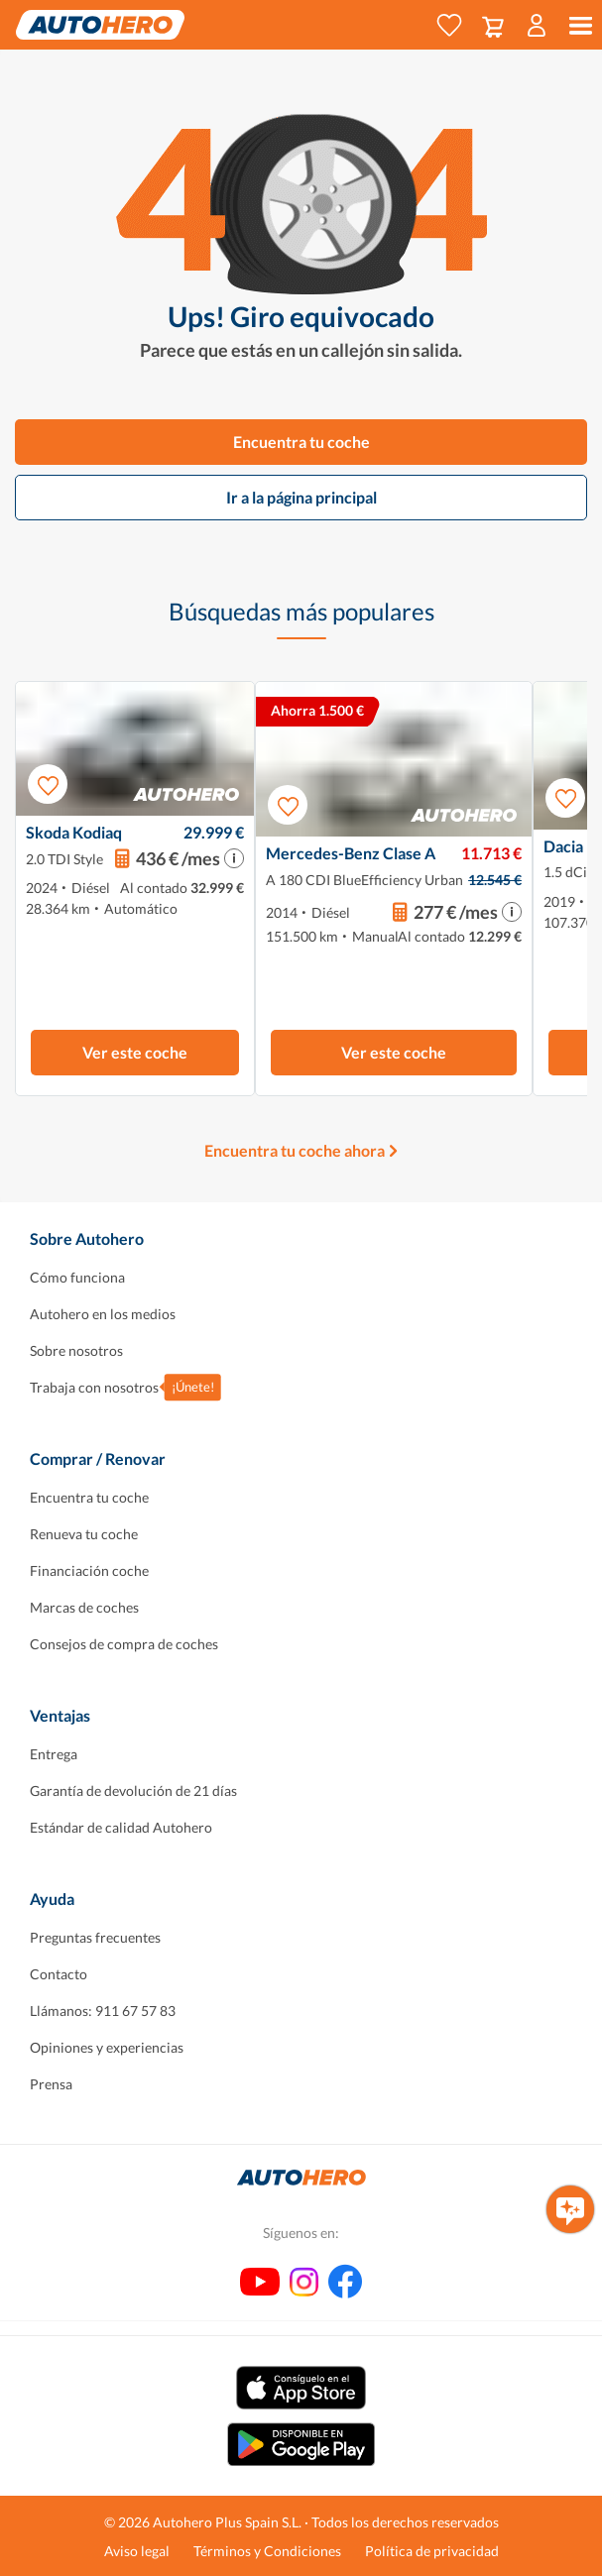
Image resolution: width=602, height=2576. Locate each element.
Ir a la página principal (301, 497)
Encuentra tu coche (301, 441)
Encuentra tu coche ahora (294, 1150)
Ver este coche (134, 1052)
